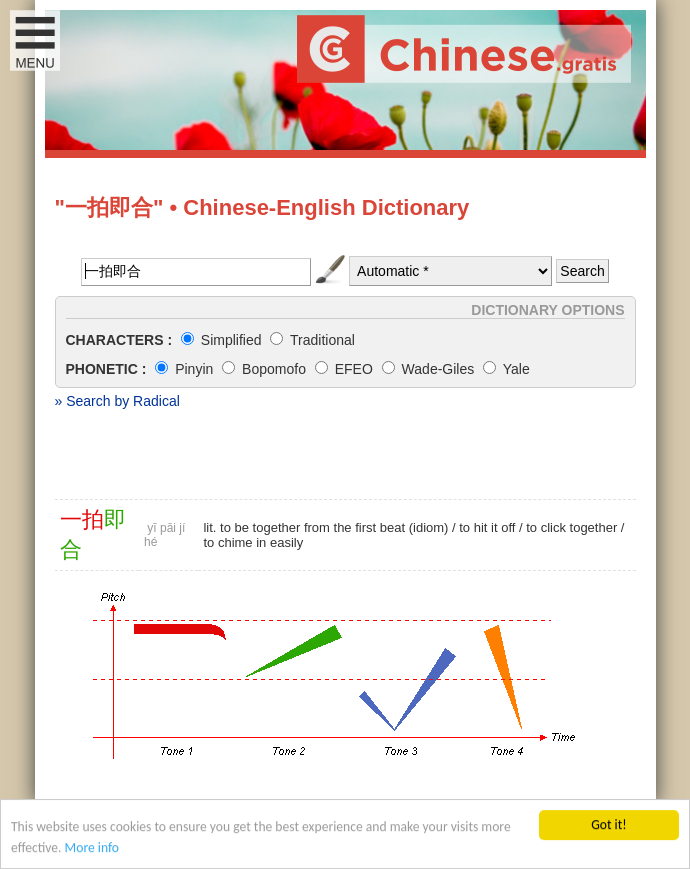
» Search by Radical (117, 401)
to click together (571, 527)
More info (92, 849)
